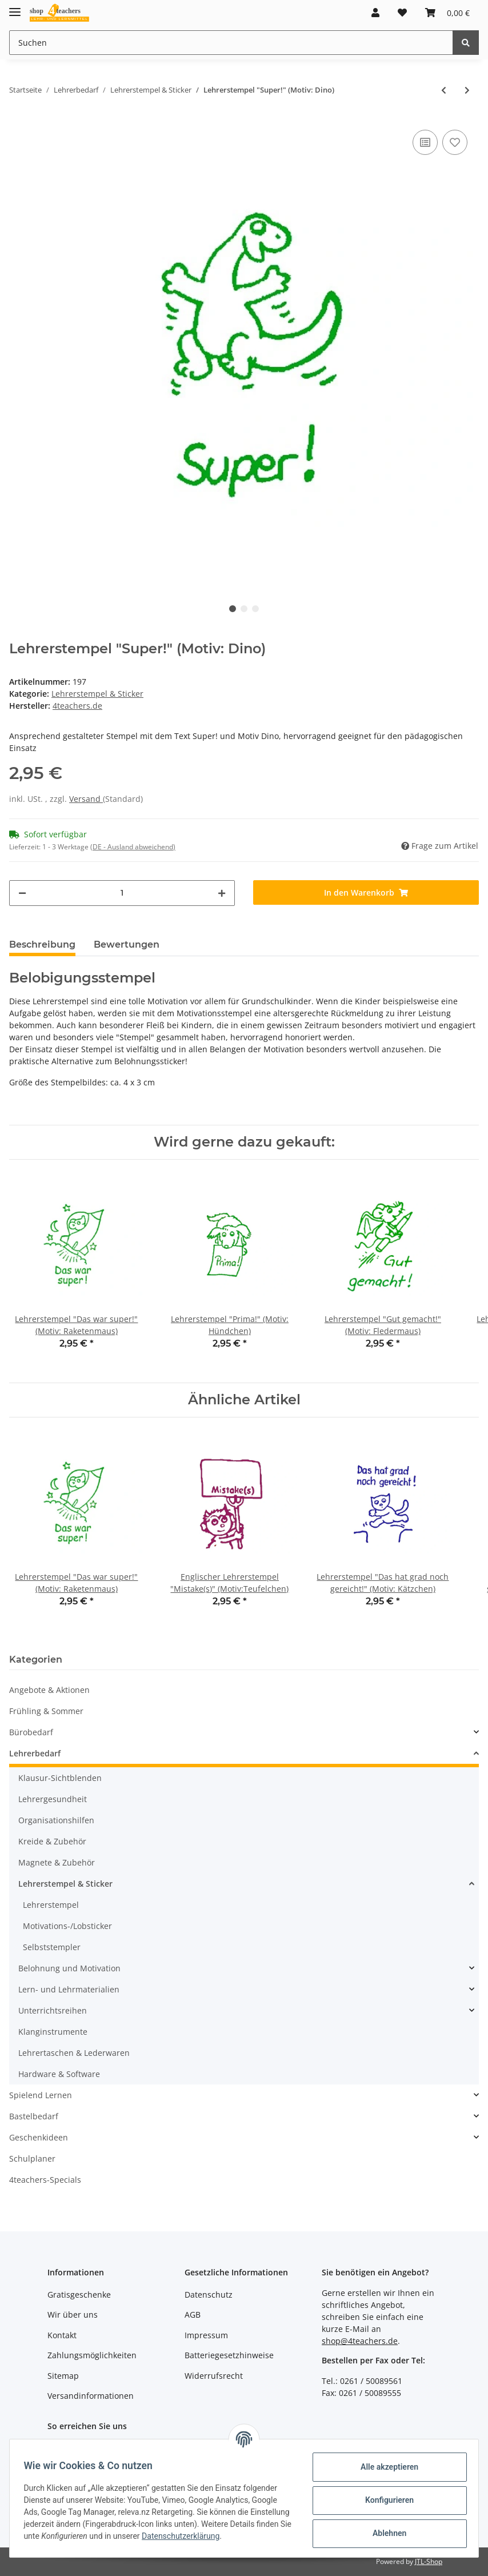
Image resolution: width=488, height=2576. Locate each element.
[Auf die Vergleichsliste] (425, 142)
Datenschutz (209, 2294)
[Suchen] (231, 42)
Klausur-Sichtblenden (60, 1777)
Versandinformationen (90, 2395)
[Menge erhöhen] (221, 893)
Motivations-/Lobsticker (67, 1925)
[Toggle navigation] (15, 7)
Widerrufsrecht (214, 2375)
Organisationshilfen (56, 1820)
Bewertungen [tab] (126, 944)
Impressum (206, 2335)
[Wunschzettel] (402, 12)
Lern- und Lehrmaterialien (68, 1989)
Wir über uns (72, 2314)
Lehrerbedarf (35, 1753)
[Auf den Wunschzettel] (454, 142)
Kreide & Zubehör (52, 1841)
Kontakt (62, 2335)
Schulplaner (32, 2158)
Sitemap (63, 2375)
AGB (193, 2314)
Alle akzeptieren (385, 2466)
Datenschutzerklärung (67, 2541)
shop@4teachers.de (360, 2340)
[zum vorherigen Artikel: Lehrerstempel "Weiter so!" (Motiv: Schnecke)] (443, 90)
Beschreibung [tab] (42, 944)
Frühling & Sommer (46, 1711)
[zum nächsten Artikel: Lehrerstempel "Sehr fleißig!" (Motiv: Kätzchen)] (467, 90)
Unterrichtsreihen (52, 2010)
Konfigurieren (385, 2499)
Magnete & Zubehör (56, 1862)
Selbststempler (52, 1947)
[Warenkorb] (447, 12)
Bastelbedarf (33, 2116)
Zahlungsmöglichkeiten (92, 2355)
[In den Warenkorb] (366, 892)
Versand (86, 798)
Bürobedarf (31, 1732)
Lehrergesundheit (52, 1799)
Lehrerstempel (51, 1904)
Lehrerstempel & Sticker (97, 693)
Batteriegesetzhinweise (229, 2355)
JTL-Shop (428, 2561)
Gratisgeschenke (79, 2294)
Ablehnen (385, 2532)
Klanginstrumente (52, 2031)
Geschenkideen (38, 2137)
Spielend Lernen (40, 2095)
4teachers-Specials (45, 2179)
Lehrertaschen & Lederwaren (74, 2052)
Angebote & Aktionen (49, 1689)
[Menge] (122, 893)
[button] (375, 12)
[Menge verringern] (22, 893)
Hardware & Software (59, 2073)
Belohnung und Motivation (69, 1968)
